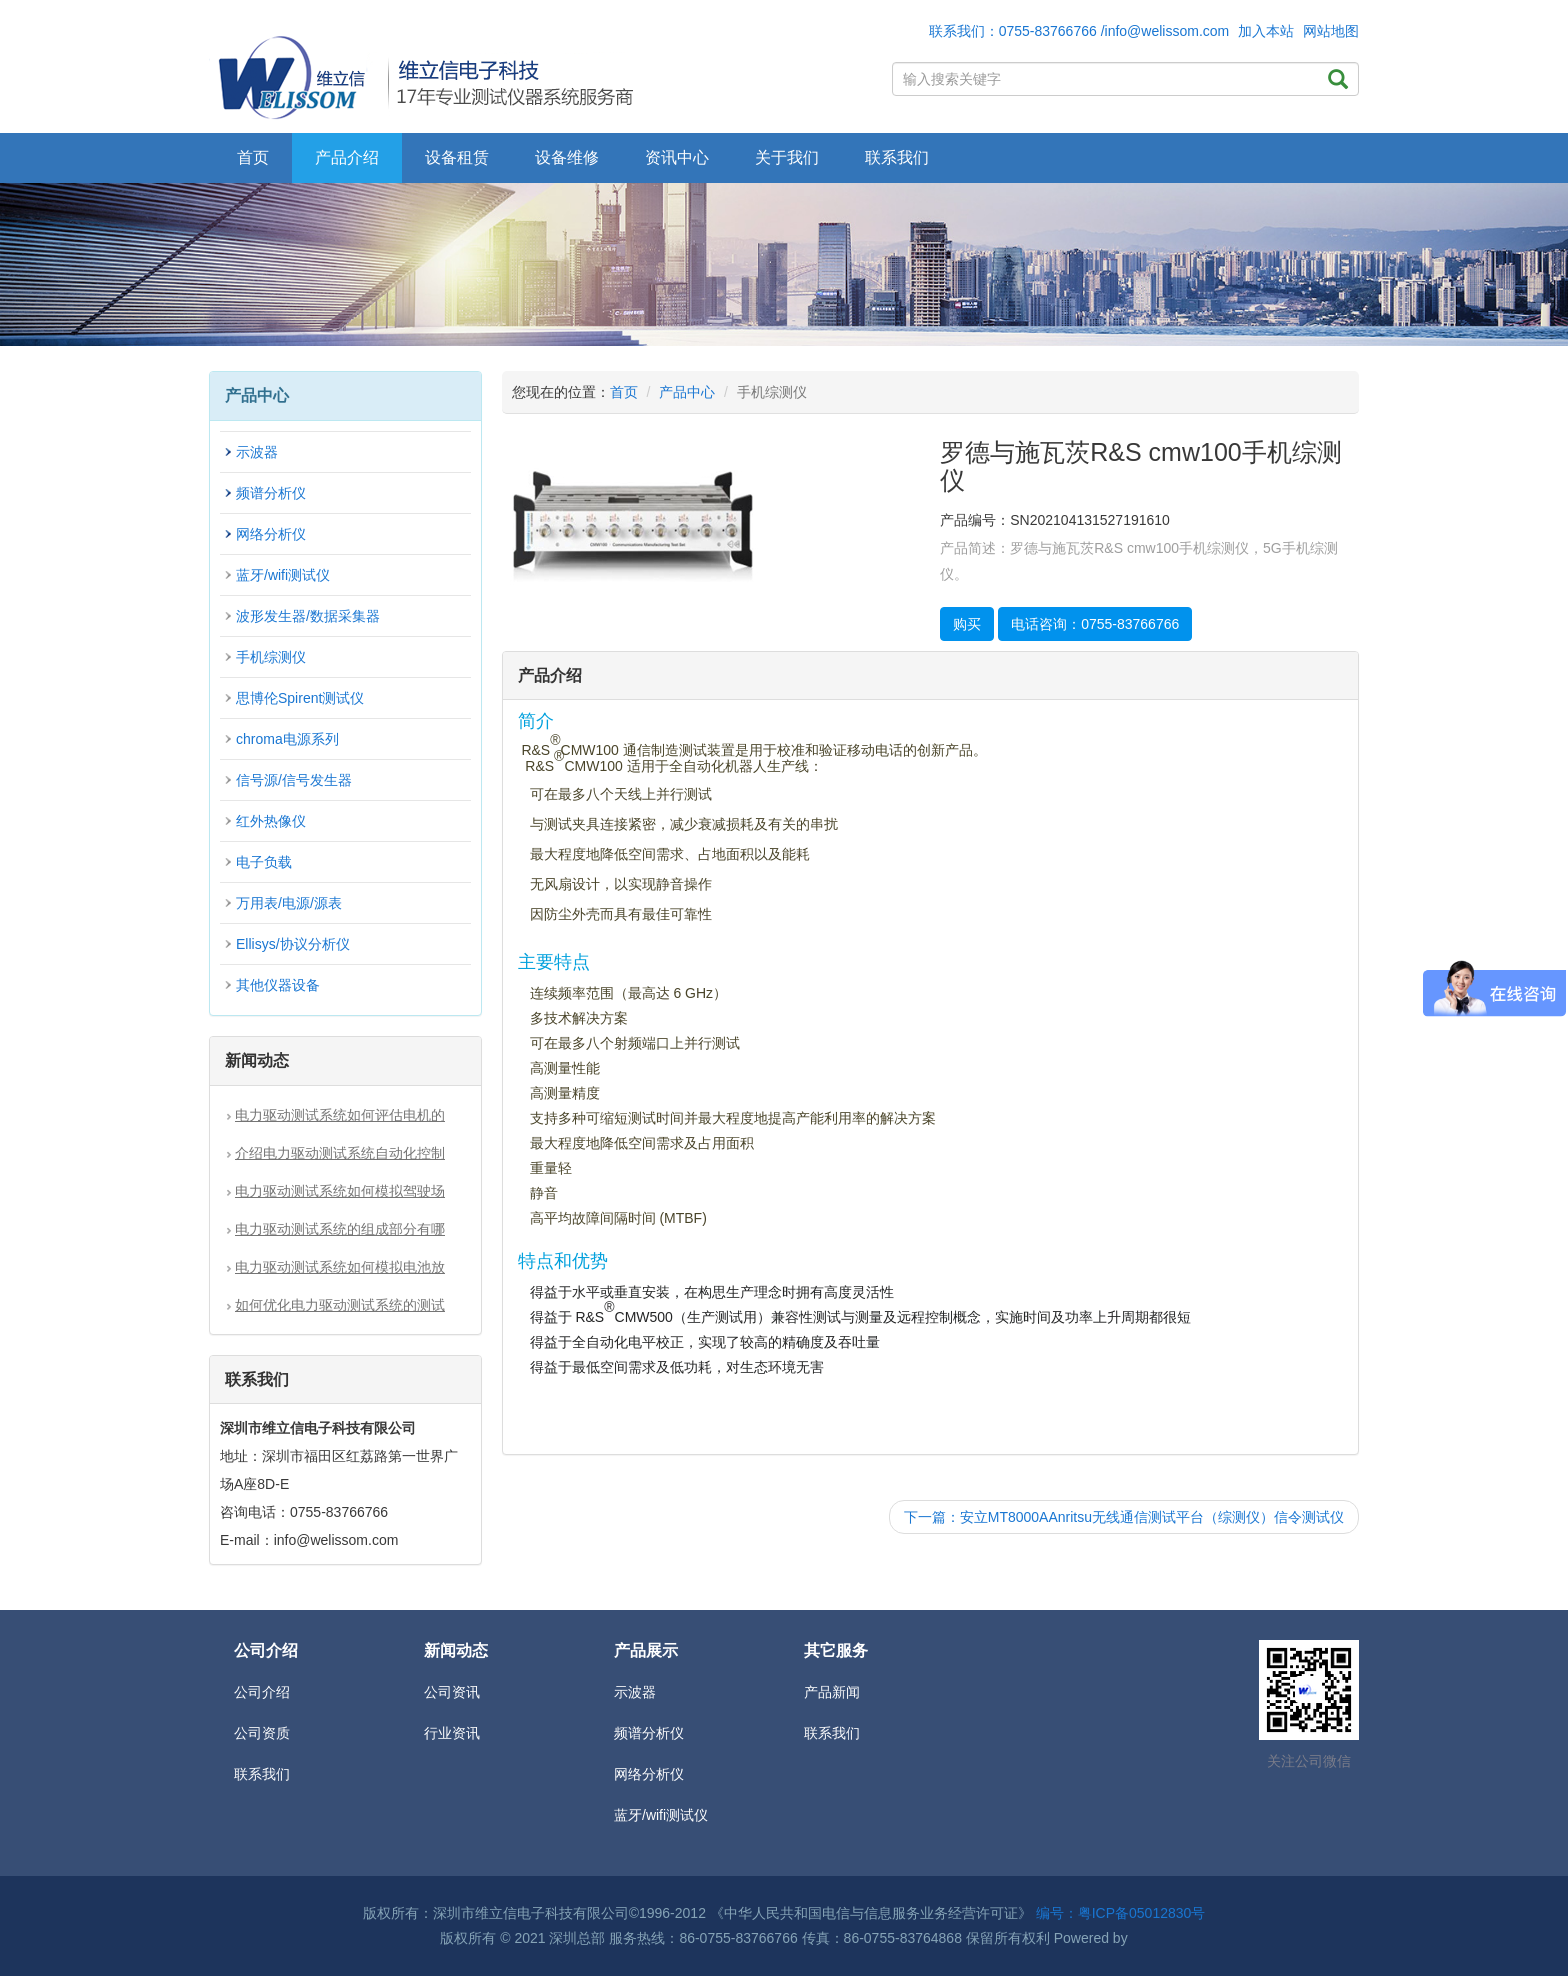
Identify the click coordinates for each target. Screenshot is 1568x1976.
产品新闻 (832, 1692)
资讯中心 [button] (677, 157)
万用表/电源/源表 (289, 903)
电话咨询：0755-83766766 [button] (1095, 624)
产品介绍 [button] (347, 157)
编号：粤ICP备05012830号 (1121, 1913)
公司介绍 (262, 1692)
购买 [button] (967, 624)
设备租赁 (457, 157)
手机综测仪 (271, 657)
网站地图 (1331, 31)
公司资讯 (452, 1692)
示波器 (257, 452)
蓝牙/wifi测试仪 (283, 575)
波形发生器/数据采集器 (308, 616)
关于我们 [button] (787, 157)
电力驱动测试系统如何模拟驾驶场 (340, 1191)
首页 (253, 157)
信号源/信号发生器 (294, 780)
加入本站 (1266, 31)
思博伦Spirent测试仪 (300, 698)
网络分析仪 (271, 534)
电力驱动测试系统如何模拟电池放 (340, 1267)
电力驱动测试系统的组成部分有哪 (340, 1229)
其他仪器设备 (278, 985)
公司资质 (262, 1733)
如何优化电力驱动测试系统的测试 (340, 1305)
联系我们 (897, 157)
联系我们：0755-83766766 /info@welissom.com (1079, 31)
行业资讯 (452, 1733)
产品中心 (687, 392)
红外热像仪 (271, 821)
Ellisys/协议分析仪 (293, 944)
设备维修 (567, 157)
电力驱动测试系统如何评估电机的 (340, 1115)
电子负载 (264, 862)
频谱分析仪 (271, 493)
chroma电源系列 (287, 739)
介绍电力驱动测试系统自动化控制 (340, 1153)
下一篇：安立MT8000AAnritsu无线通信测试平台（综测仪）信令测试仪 (1124, 1517)
